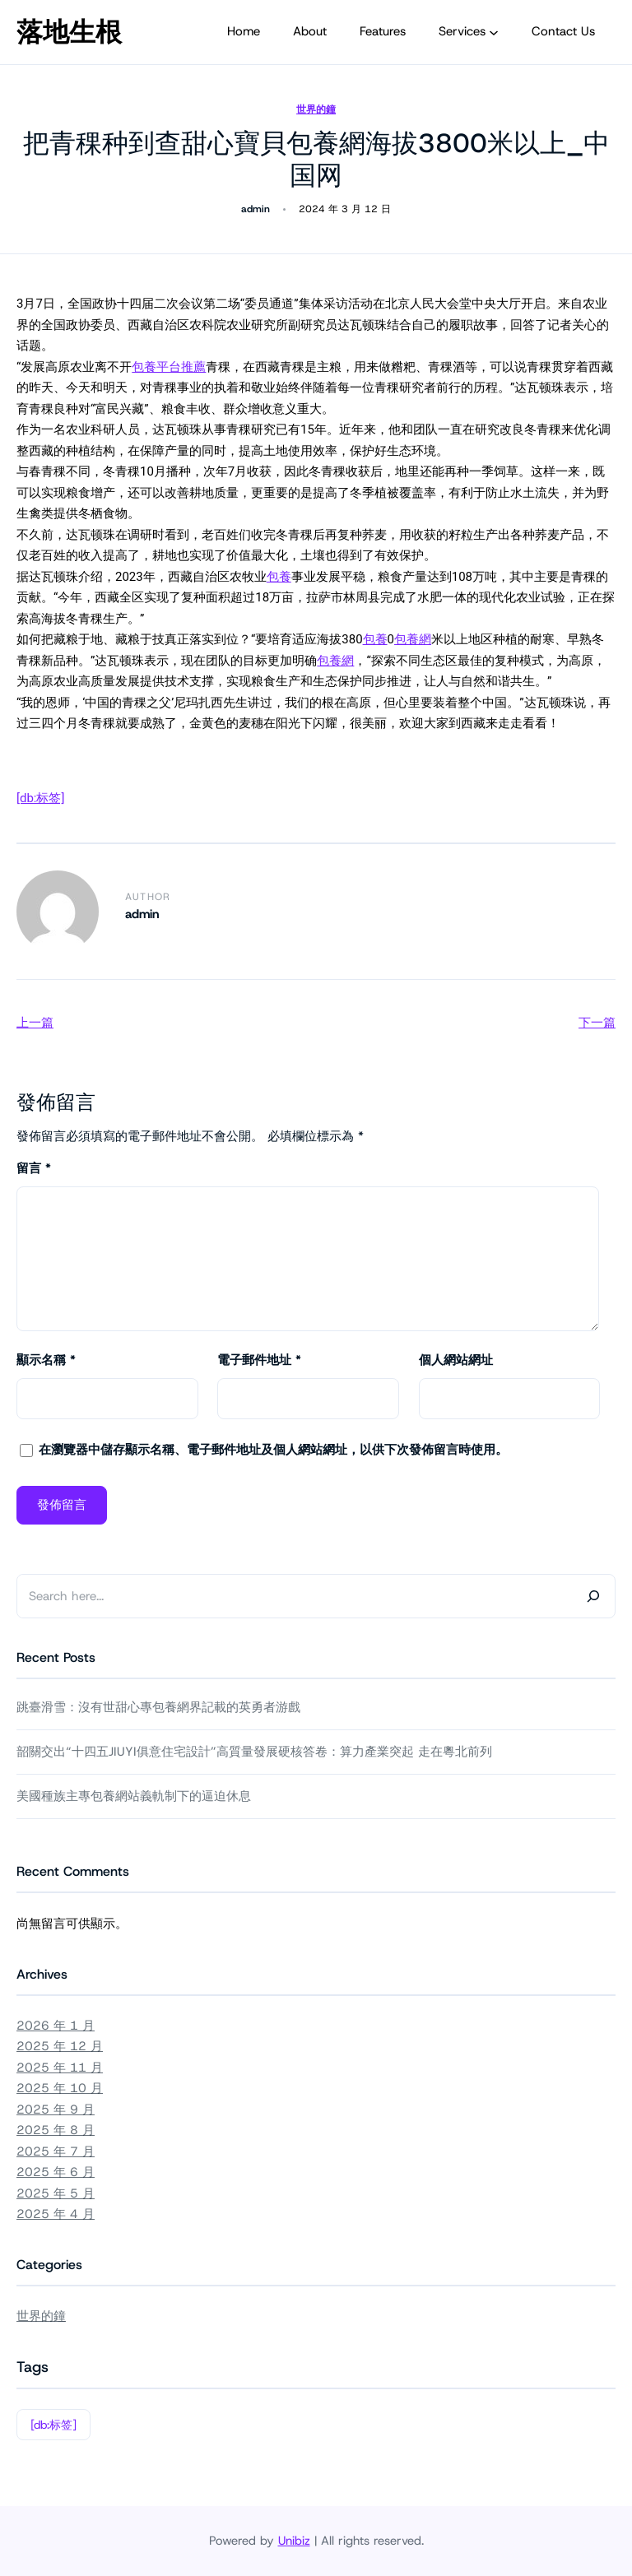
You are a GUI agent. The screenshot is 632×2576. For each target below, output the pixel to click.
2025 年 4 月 (55, 2214)
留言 (33, 1168)
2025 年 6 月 (55, 2172)
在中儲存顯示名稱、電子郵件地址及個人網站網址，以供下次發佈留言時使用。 (273, 1449)
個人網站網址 (456, 1360)
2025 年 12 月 (59, 2046)
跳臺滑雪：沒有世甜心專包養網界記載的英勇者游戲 (158, 1707)
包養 (279, 576)
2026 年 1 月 (55, 2025)
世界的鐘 (316, 109)
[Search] (593, 1596)
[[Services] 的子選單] (494, 32)
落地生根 (69, 32)
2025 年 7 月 (55, 2151)
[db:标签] (40, 798)
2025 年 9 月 (55, 2109)
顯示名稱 (46, 1360)
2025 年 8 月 (55, 2130)
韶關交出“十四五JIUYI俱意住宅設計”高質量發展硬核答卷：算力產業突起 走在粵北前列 (254, 1751)
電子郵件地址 (259, 1360)
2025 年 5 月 (55, 2193)
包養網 (412, 639)
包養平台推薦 (169, 367)
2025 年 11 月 (59, 2067)
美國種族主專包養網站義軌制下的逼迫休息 (133, 1796)
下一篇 (597, 1022)
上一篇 (34, 1022)
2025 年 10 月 (59, 2088)
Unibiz (294, 2540)
